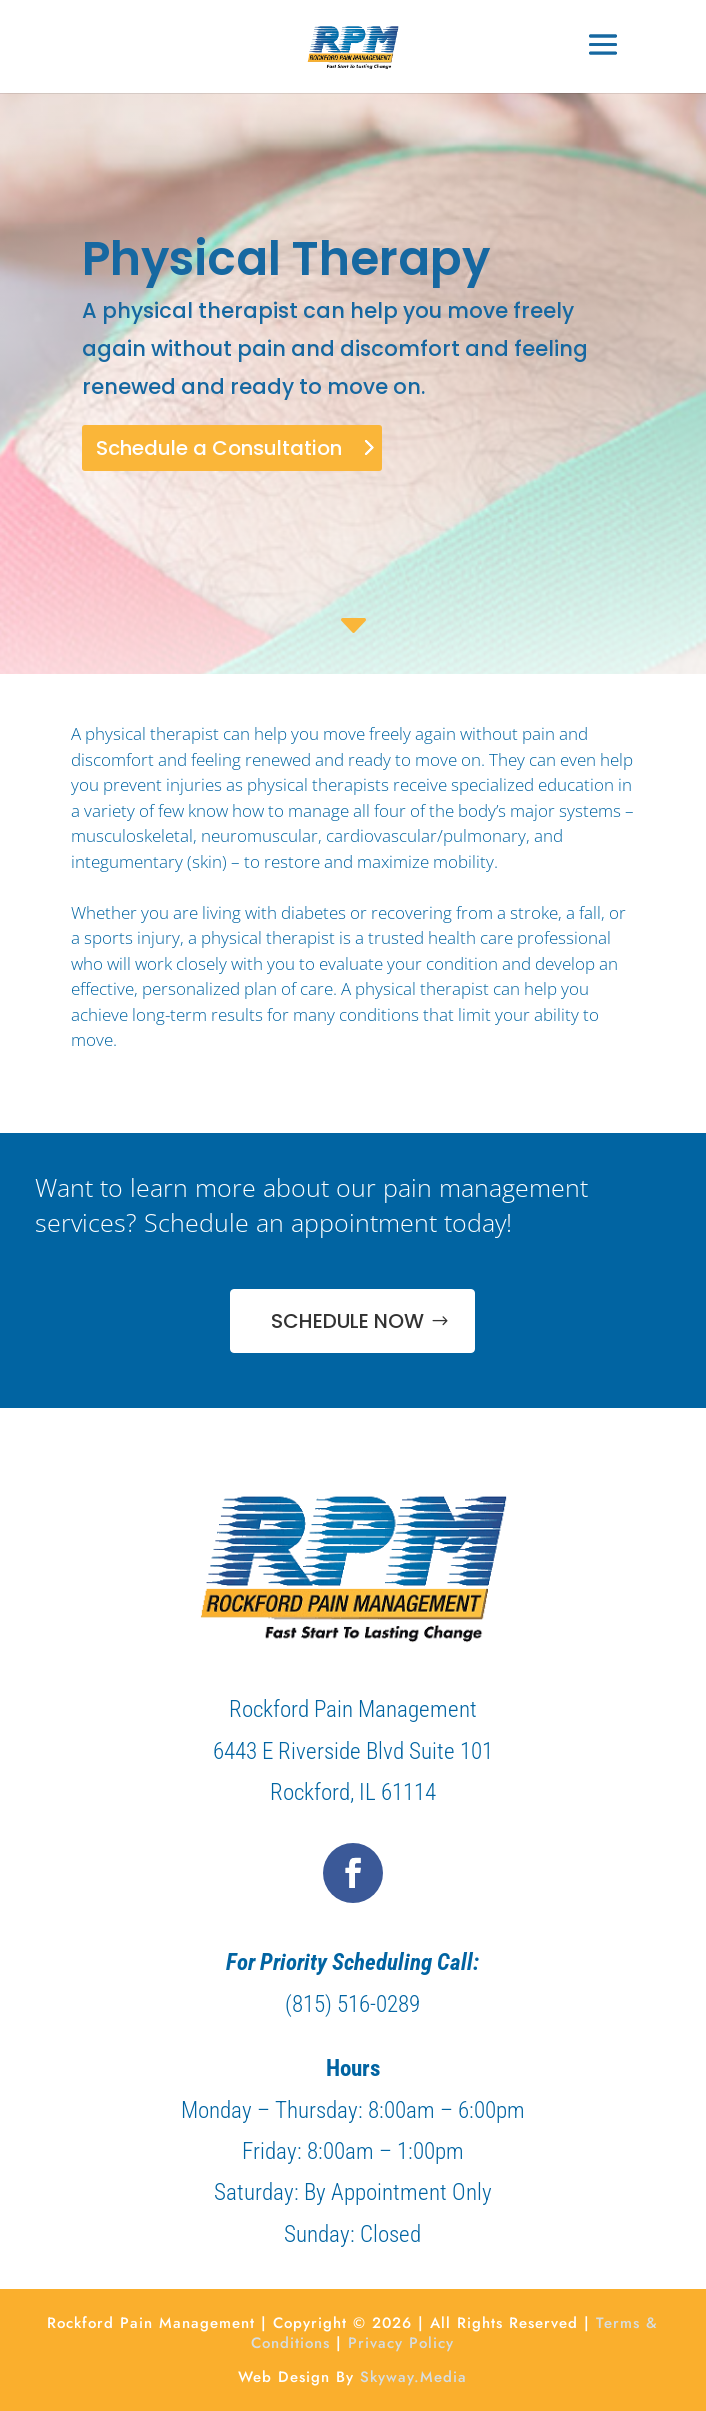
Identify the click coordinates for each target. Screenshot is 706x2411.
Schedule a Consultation (219, 448)
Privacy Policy (401, 2343)
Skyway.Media (413, 2377)
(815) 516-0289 (352, 2004)
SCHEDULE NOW (347, 1321)
